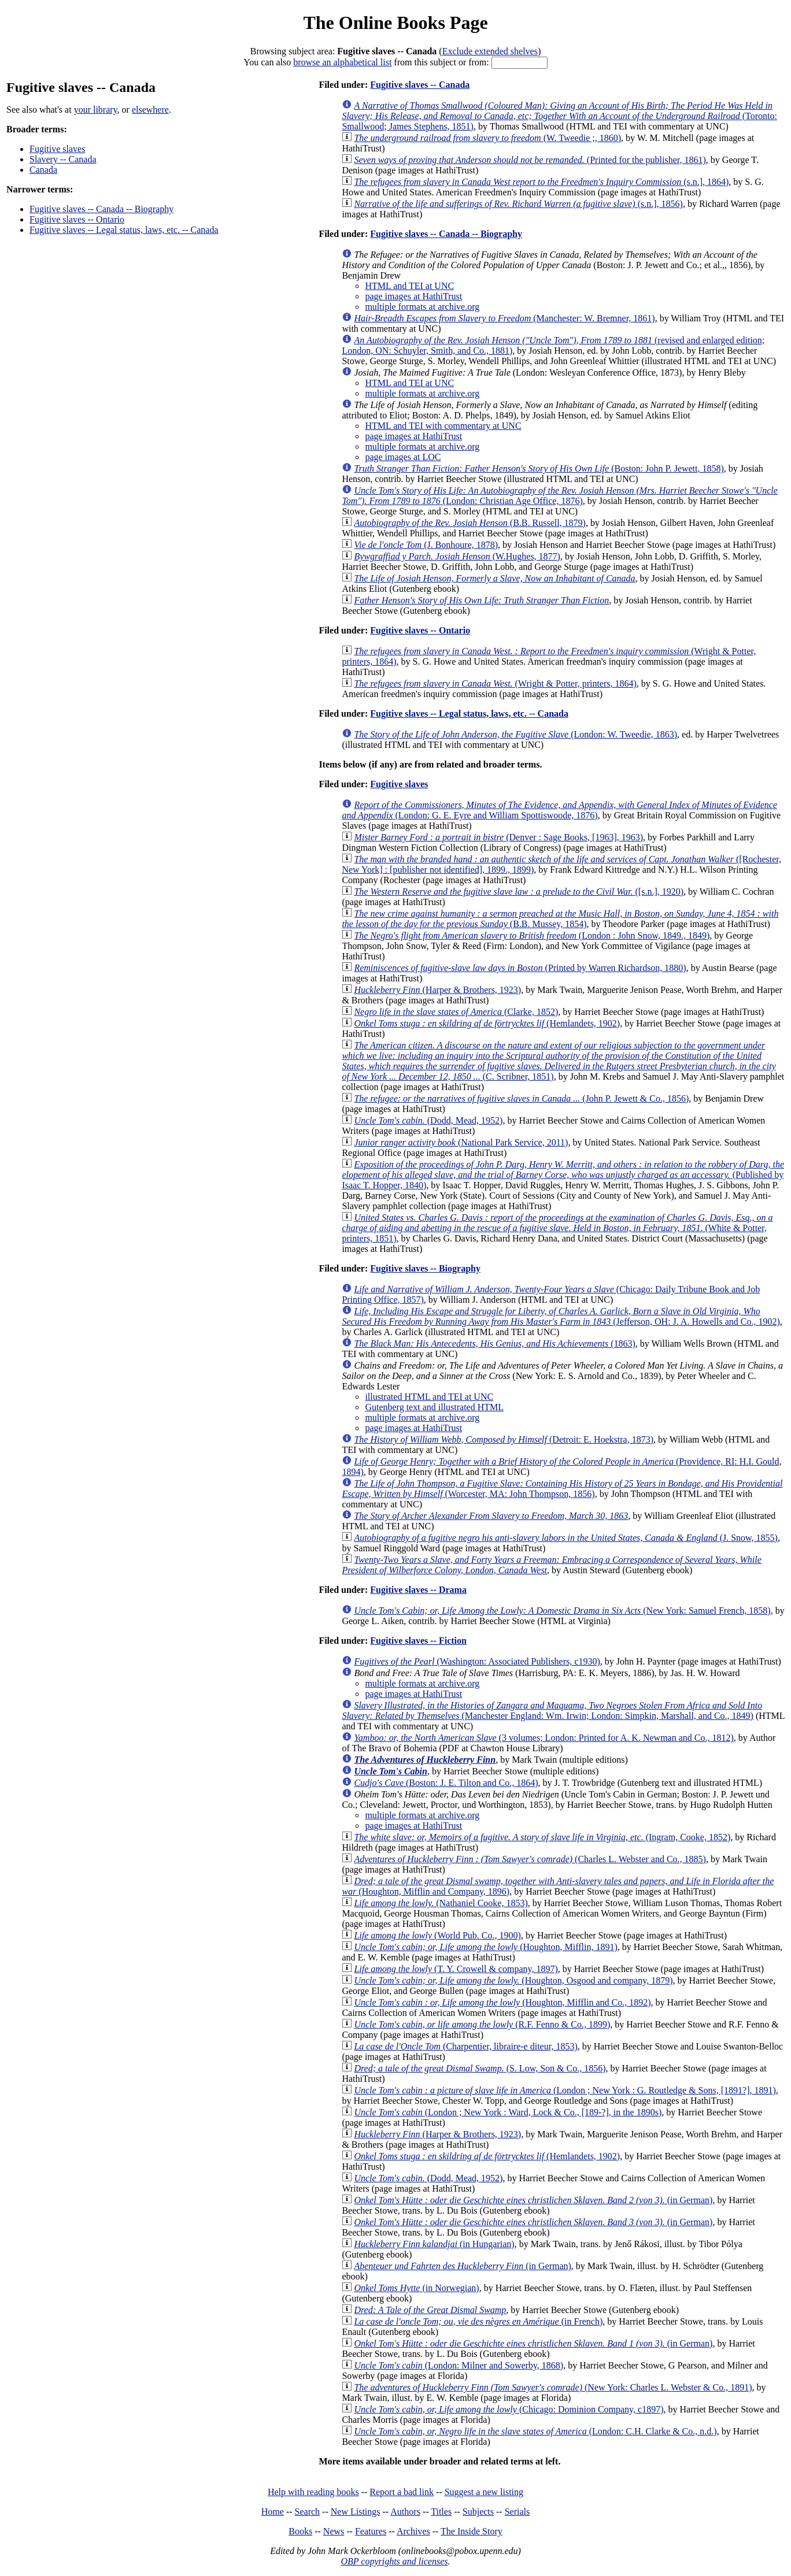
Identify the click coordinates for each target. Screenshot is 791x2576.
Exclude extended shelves (490, 51)
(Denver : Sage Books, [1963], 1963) (498, 837)
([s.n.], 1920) (518, 891)
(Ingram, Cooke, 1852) (542, 1837)
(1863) (494, 1343)
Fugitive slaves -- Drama (418, 1590)
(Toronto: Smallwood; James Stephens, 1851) (559, 116)
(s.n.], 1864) (541, 182)
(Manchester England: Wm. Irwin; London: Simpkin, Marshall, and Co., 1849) (552, 1710)
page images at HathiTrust (413, 296)
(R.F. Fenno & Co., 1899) (482, 2024)
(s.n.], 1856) (518, 204)
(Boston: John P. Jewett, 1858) (538, 468)
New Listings (355, 2511)
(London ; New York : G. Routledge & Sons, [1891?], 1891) (564, 2090)
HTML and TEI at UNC (409, 286)
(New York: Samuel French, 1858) (562, 1610)
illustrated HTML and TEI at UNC (429, 1397)
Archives (413, 2531)
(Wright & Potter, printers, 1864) (495, 683)
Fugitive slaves (57, 149)
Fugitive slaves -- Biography (425, 1268)
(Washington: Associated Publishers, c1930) (477, 1661)
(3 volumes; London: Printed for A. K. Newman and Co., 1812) (543, 1738)
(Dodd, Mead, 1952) (428, 1120)
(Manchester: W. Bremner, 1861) (504, 318)
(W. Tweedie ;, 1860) (487, 138)
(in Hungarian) (434, 2244)
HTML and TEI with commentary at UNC (443, 426)
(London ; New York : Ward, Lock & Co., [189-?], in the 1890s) (507, 2112)
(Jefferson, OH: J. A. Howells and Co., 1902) (560, 1316)
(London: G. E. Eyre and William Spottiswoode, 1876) (559, 810)
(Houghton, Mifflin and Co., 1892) (502, 2002)
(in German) (533, 2200)
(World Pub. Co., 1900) (437, 1935)
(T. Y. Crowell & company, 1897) (455, 1969)
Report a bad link (401, 2492)
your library (95, 109)
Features (370, 2531)
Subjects (478, 2511)
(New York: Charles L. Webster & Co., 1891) (553, 2387)
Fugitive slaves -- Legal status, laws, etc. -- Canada (124, 230)
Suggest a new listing (484, 2492)
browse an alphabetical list (342, 62)
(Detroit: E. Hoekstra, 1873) (503, 1439)
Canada (43, 170)
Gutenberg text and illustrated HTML (434, 1407)
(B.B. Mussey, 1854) (560, 919)
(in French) (478, 2321)
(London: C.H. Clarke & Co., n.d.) (535, 2431)
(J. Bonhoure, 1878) (426, 545)
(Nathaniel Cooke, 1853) (440, 1903)
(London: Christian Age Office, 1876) (559, 495)
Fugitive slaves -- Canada (420, 85)
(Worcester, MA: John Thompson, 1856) (562, 1488)
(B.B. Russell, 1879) (470, 523)
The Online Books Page (395, 22)
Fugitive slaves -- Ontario (76, 219)
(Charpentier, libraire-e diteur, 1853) (465, 2046)
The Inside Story (471, 2531)
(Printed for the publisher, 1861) (529, 160)
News (333, 2531)
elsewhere (150, 109)
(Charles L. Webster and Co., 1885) (530, 1859)
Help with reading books (313, 2492)
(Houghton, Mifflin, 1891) (485, 1947)
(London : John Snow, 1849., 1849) (531, 935)
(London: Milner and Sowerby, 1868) (458, 2365)
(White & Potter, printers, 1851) (557, 1228)
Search (307, 2511)
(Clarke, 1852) (456, 1012)
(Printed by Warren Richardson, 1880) (520, 968)
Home (272, 2511)
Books (300, 2531)
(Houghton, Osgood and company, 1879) (513, 1980)
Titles (441, 2511)
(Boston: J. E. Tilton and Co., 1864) (446, 1783)
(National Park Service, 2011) (461, 1142)
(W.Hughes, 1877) (457, 556)
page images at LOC (403, 457)
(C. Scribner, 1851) (558, 1060)
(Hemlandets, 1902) (487, 1023)
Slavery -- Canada (63, 159)
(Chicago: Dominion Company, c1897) (508, 2409)
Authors (405, 2511)
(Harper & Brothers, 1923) (437, 990)
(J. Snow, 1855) (566, 1538)
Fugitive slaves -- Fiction (418, 1640)
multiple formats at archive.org (422, 307)
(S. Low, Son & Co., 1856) (479, 2068)
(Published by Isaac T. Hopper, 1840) (563, 1174)
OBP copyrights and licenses (394, 2561)
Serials (517, 2511)
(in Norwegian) (416, 2288)
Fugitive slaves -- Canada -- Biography (101, 209)
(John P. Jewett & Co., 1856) (521, 1098)
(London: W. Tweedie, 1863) (515, 734)
